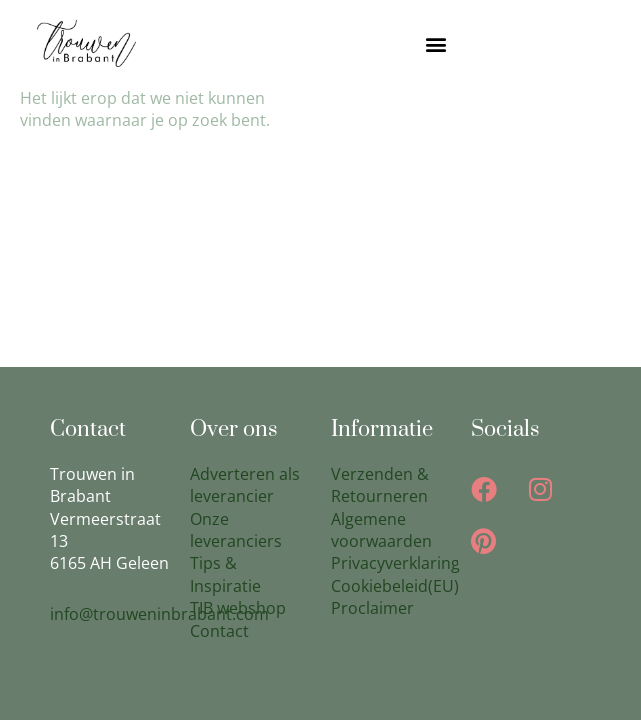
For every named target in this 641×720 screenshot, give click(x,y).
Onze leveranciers (236, 530)
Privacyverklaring (395, 563)
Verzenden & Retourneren (380, 485)
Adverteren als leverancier (245, 485)
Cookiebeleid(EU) (395, 586)
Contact (219, 631)
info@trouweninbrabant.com (159, 614)
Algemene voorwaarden (381, 530)
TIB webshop (238, 608)
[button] (436, 43)
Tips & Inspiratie (225, 574)
